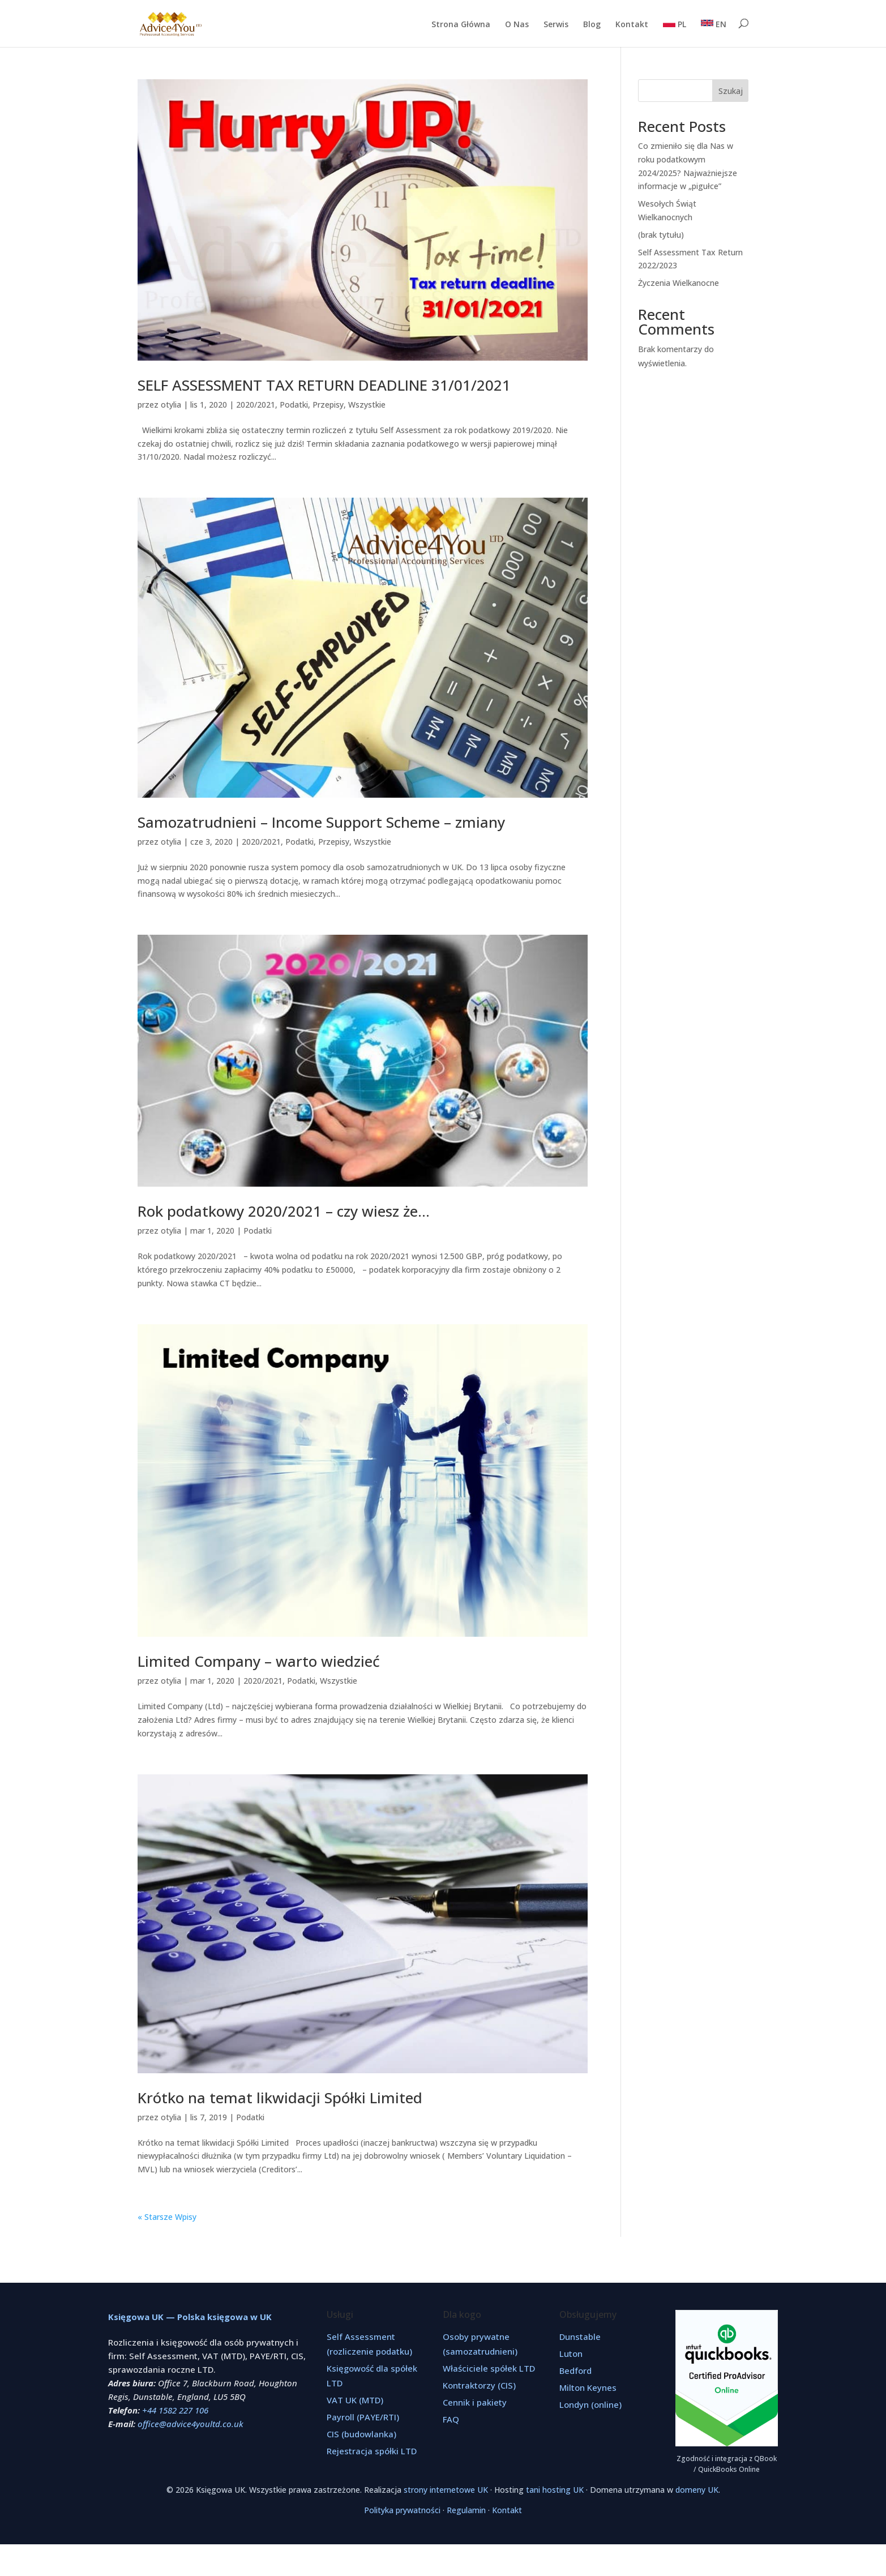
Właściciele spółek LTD (489, 2368)
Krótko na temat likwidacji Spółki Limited (280, 2097)
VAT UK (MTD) (355, 2400)
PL (674, 24)
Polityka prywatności (402, 2510)
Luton (571, 2353)
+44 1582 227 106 (175, 2410)
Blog (592, 24)
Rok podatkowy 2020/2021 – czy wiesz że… (284, 1211)
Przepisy (328, 404)
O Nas (517, 24)
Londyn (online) (590, 2404)
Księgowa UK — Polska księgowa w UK (190, 2316)
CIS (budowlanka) (361, 2434)
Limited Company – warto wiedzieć (259, 1661)
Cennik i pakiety (475, 2402)
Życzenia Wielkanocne (678, 282)
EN (713, 24)
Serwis (555, 24)
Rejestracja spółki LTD (372, 2451)
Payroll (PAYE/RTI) (363, 2417)
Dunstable (580, 2336)
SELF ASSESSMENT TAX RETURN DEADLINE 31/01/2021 (324, 385)
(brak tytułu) (661, 234)
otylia (171, 404)
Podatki (294, 404)
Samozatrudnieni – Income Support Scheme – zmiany (321, 822)
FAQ (451, 2419)
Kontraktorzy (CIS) (479, 2385)
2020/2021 (255, 404)
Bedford (575, 2370)
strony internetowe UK (446, 2489)
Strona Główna (460, 24)
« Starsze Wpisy (167, 2216)
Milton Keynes (588, 2387)
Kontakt (631, 24)
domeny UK (696, 2489)
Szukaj (730, 90)
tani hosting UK (555, 2489)
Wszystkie (367, 404)
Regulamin (466, 2510)
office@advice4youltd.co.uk (190, 2423)
